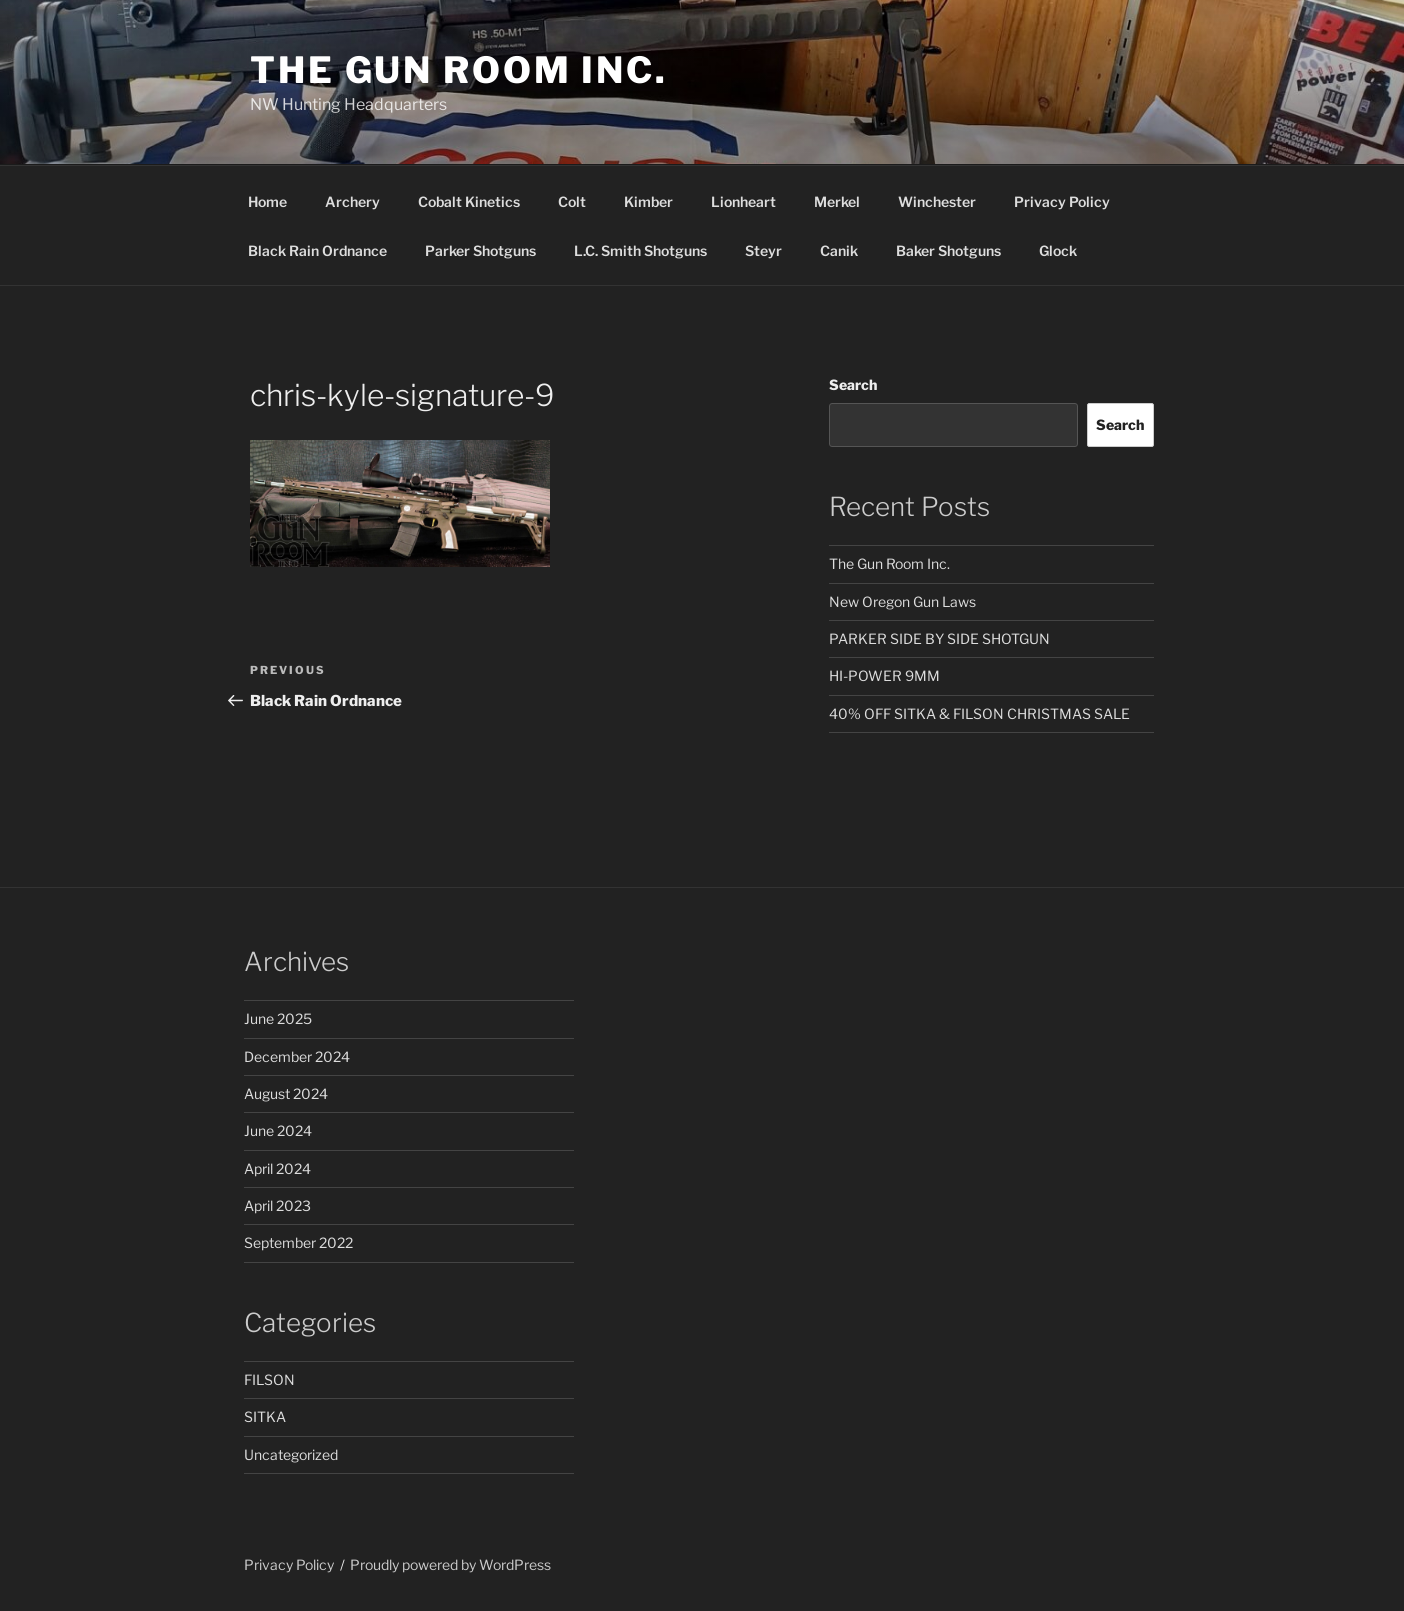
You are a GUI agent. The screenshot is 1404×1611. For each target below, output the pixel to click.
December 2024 (297, 1056)
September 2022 (298, 1242)
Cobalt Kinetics (469, 201)
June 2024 (278, 1130)
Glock (1058, 250)
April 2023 (277, 1205)
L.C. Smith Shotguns (640, 250)
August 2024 (286, 1093)
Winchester (937, 201)
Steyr (763, 250)
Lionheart (743, 201)
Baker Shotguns (948, 250)
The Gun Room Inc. (459, 70)
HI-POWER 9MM (884, 675)
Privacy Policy (1062, 201)
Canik (839, 250)
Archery (352, 201)
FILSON (269, 1379)
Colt (572, 201)
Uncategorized (291, 1454)
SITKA (265, 1416)
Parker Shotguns (480, 250)
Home (267, 201)
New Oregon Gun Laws (902, 601)
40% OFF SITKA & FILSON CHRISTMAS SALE (979, 713)
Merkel (837, 201)
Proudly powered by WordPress (450, 1564)
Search (853, 384)
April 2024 (277, 1168)
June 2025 (278, 1018)
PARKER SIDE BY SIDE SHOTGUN (939, 638)
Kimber (648, 201)
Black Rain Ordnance (317, 250)
